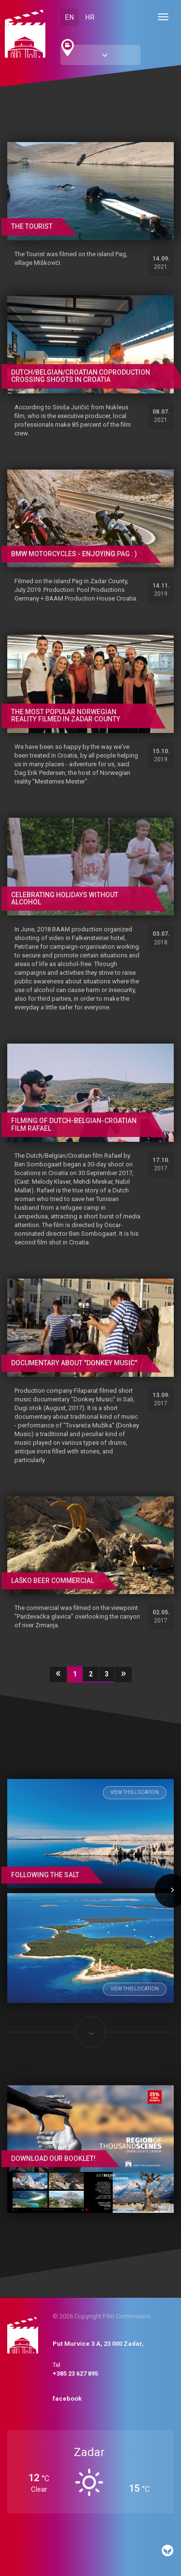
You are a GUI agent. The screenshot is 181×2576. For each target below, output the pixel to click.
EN (69, 17)
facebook (67, 2398)
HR (90, 17)
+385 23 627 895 (75, 2373)
